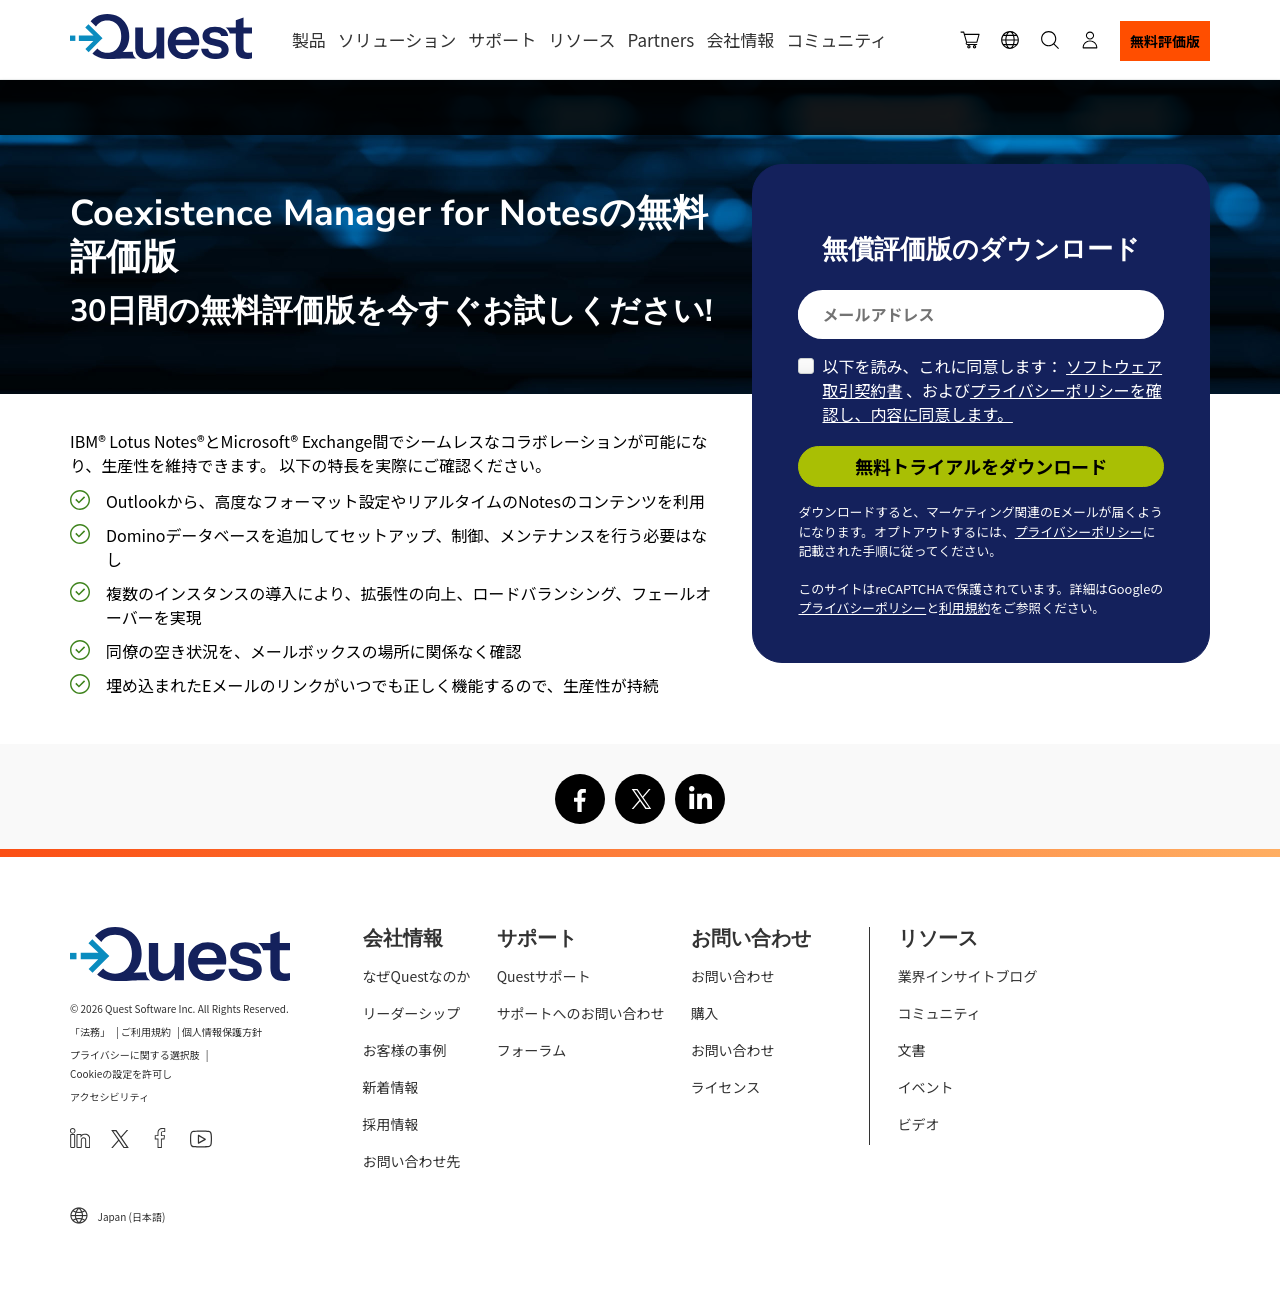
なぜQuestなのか (417, 976)
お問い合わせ (733, 976)
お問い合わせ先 (412, 1161)
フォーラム (532, 1050)
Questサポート (544, 976)
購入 (705, 1013)
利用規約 (964, 607)
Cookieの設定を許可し (121, 1073)
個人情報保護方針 (222, 1031)
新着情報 (391, 1087)
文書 (912, 1050)
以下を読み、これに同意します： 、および (992, 390)
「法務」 (90, 1031)
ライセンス (726, 1087)
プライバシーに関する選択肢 (135, 1054)
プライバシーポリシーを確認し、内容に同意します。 (991, 402)
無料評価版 (1165, 41)
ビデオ (919, 1124)
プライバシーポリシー (1079, 531)
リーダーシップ (412, 1013)
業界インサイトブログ (968, 976)
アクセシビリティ (109, 1096)
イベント (926, 1087)
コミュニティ (836, 39)
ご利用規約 (146, 1031)
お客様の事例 (405, 1050)
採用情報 (391, 1124)
